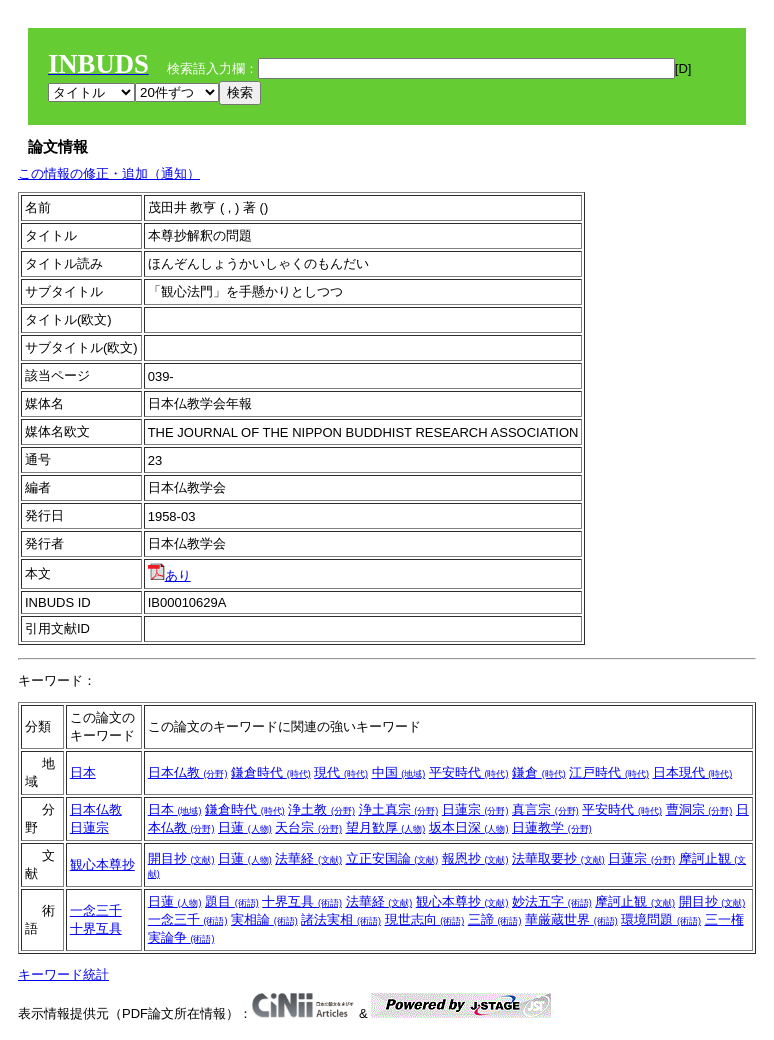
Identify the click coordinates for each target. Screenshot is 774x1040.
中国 (399, 772)
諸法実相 (341, 919)
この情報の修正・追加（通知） (109, 173)
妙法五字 (552, 901)
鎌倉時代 (271, 772)
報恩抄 (475, 858)
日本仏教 (188, 772)
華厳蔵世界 (571, 919)
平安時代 (469, 772)
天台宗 (308, 827)
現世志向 (425, 919)
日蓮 (245, 827)
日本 (83, 772)
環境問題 (661, 919)
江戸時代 (609, 772)
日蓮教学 (552, 827)
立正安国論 (392, 858)
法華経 (308, 858)
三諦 (495, 919)
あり (169, 575)
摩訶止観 (635, 901)
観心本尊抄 (102, 864)
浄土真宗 (399, 809)
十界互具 (96, 928)
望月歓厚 (386, 827)
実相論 (264, 919)
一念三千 (96, 910)
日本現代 (693, 772)
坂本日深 (469, 827)
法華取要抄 (558, 858)
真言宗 (545, 809)
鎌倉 (539, 772)
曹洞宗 (699, 809)
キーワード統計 (63, 974)
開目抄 (181, 858)
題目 (232, 901)
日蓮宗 (89, 827)
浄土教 (321, 809)
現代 (341, 772)
